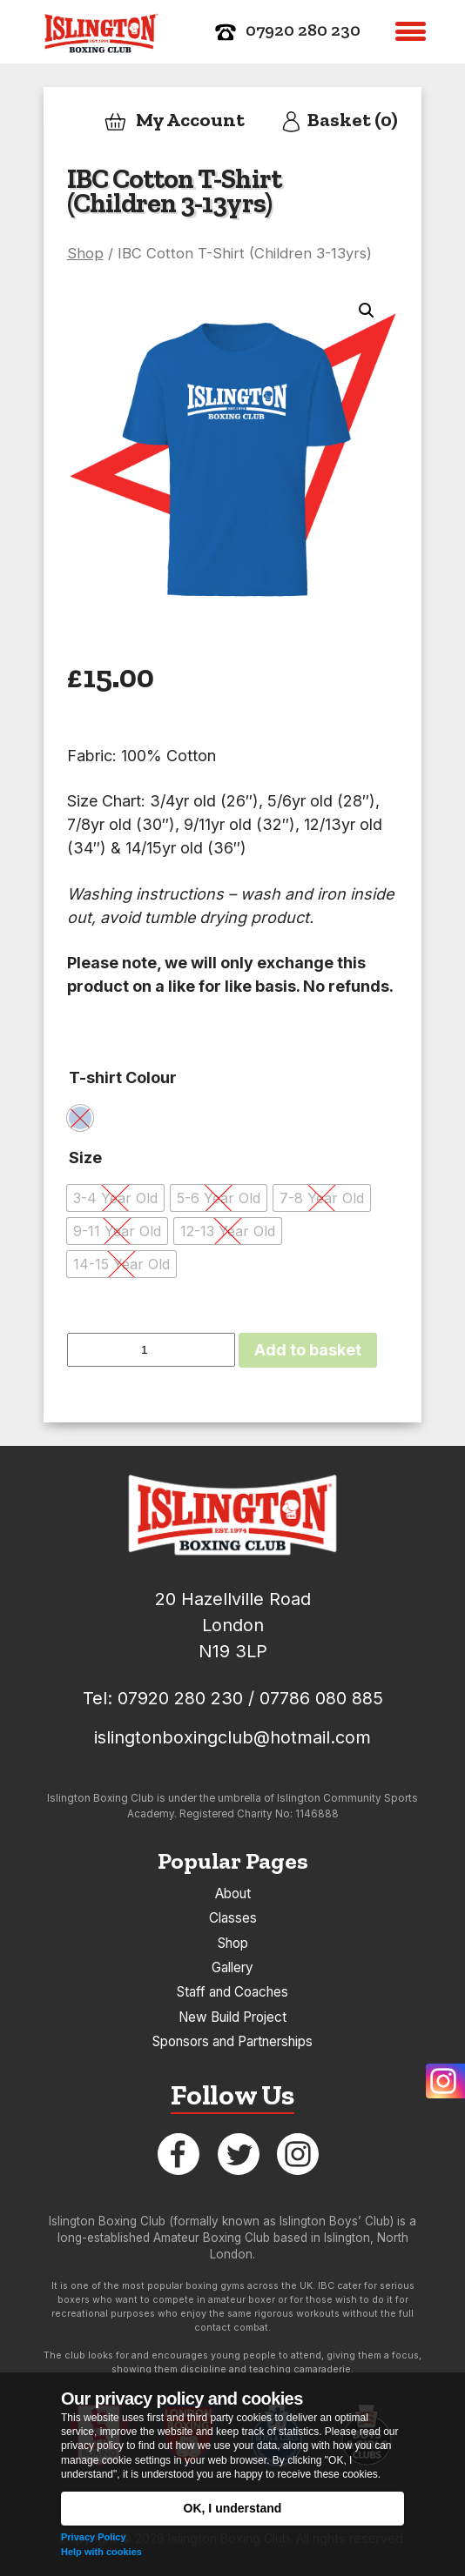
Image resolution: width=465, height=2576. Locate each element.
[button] (411, 32)
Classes (233, 1918)
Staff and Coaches (232, 1992)
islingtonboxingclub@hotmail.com (232, 1737)
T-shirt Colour (123, 1077)
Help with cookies (101, 2551)
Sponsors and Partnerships (232, 2041)
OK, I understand (233, 2508)
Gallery (232, 1967)
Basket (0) (339, 121)
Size (85, 1157)
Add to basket (307, 1350)
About (233, 1893)
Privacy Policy (93, 2537)
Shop (85, 253)
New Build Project (232, 2017)
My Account (174, 121)
